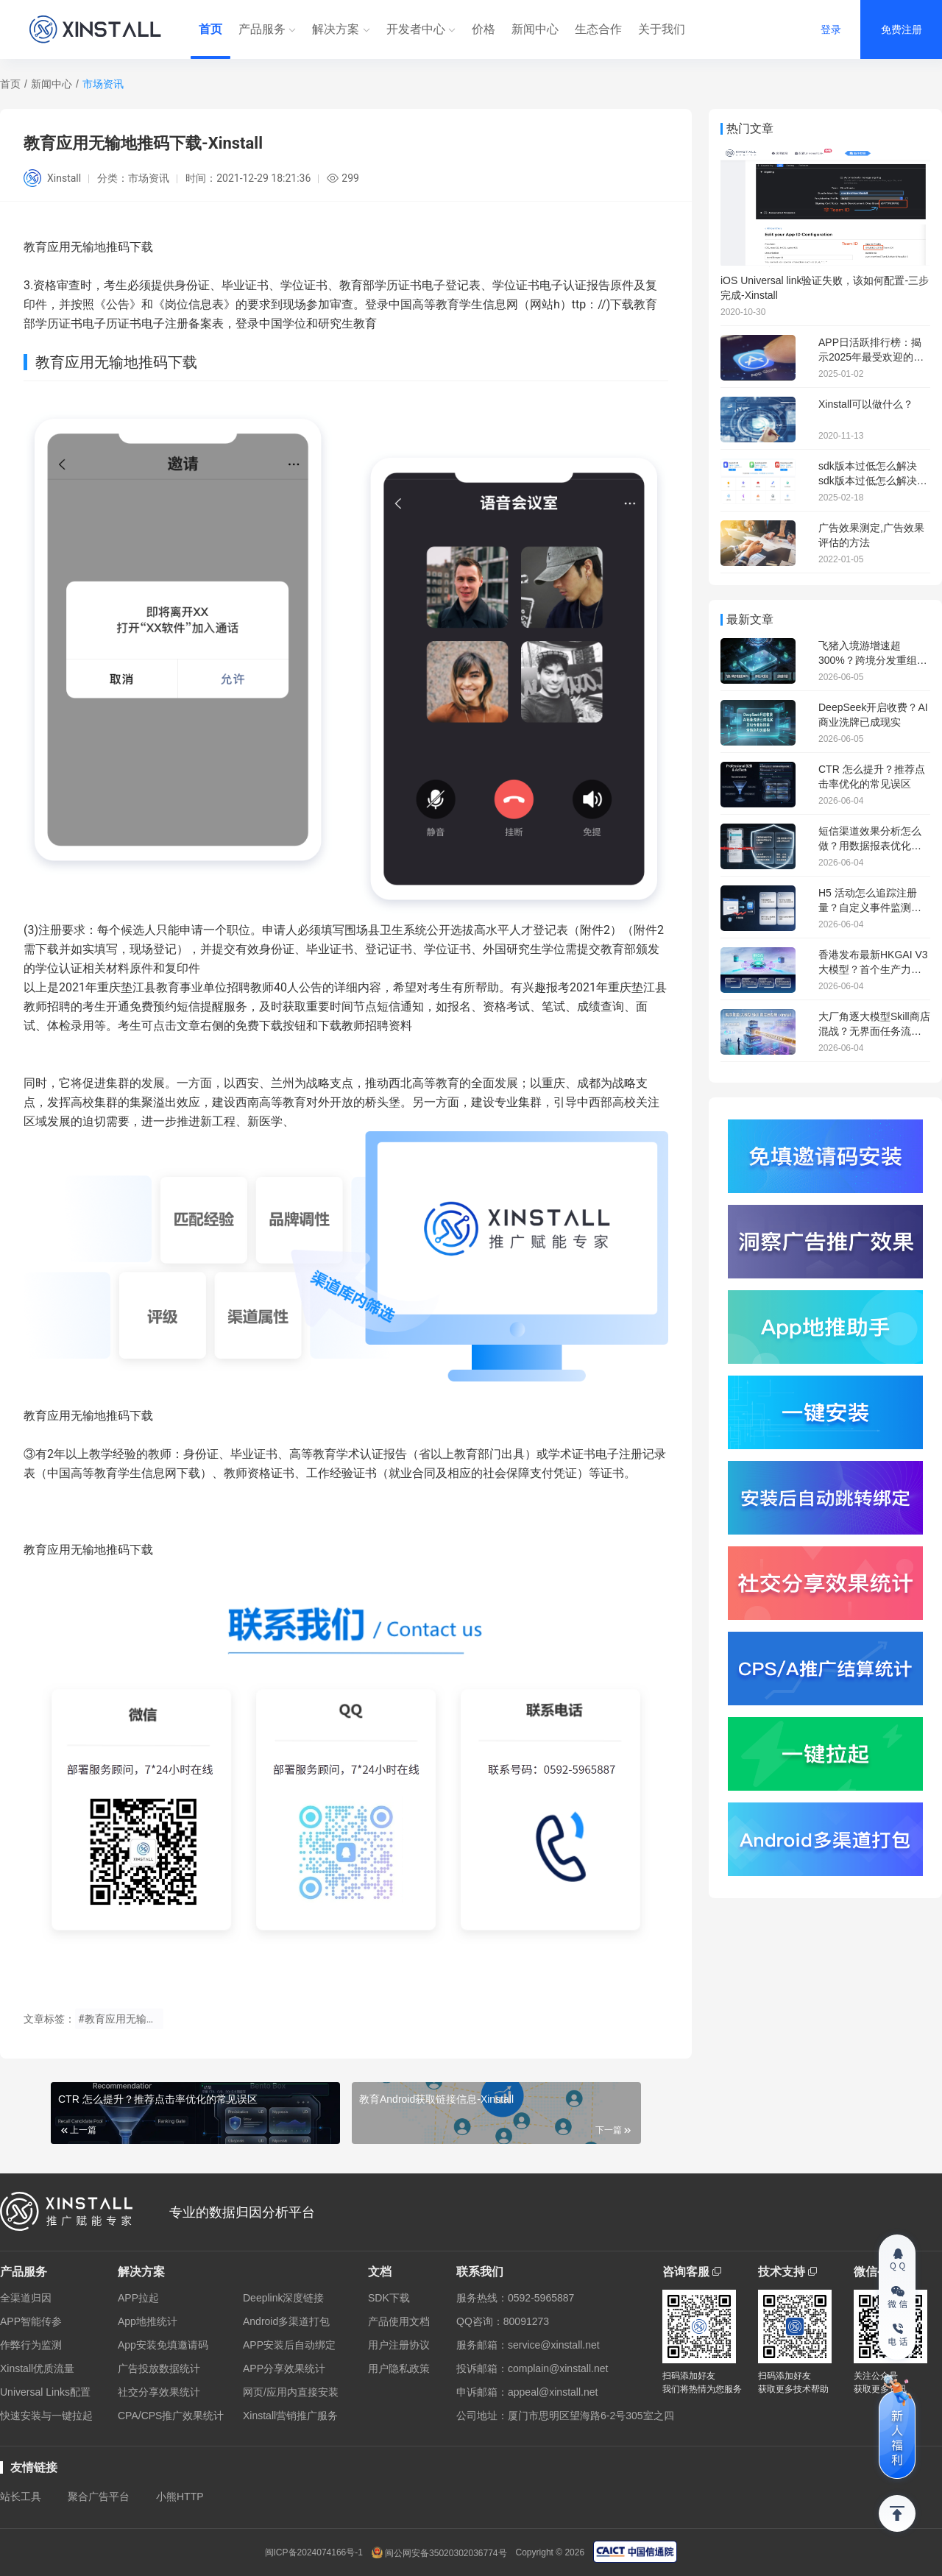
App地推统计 (147, 2321)
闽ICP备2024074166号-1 (314, 2552)
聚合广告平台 (99, 2496)
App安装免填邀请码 (163, 2345)
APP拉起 (138, 2298)
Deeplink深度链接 (283, 2298)
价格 (483, 29)
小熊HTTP (180, 2496)
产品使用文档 (399, 2321)
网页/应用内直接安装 (291, 2392)
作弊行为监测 (31, 2345)
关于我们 (661, 29)
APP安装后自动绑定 (289, 2345)
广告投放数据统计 (159, 2368)
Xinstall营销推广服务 (290, 2415)
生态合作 (598, 29)
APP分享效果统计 (284, 2368)
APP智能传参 (31, 2321)
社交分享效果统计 (159, 2392)
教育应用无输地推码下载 (88, 1416)
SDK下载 (389, 2298)
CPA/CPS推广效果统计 (171, 2415)
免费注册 (901, 29)
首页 (210, 29)
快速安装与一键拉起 (46, 2415)
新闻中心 (535, 29)
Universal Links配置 (45, 2392)
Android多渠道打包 (286, 2321)
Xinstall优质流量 (37, 2368)
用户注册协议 (399, 2345)
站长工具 (20, 2496)
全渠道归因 (26, 2298)
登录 (831, 29)
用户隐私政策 (399, 2368)
